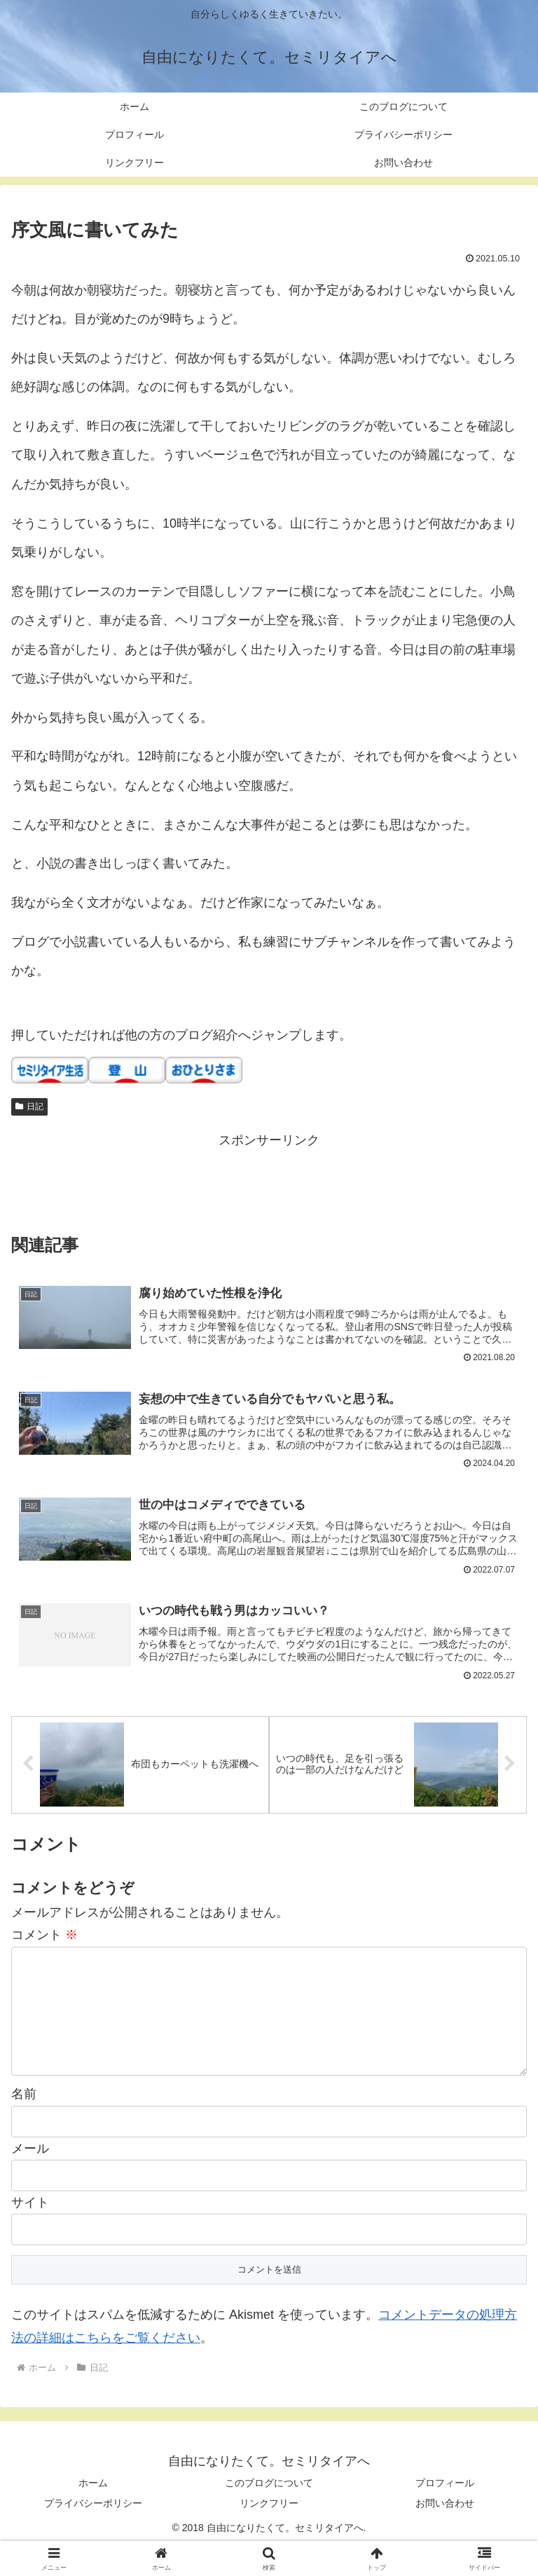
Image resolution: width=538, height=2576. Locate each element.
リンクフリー (269, 2530)
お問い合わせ (444, 2530)
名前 (23, 2121)
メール (30, 2176)
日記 (29, 1106)
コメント (44, 1940)
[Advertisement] (269, 1182)
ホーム (93, 2510)
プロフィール (444, 2510)
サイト (30, 2230)
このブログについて (269, 2510)
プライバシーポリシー (93, 2530)
